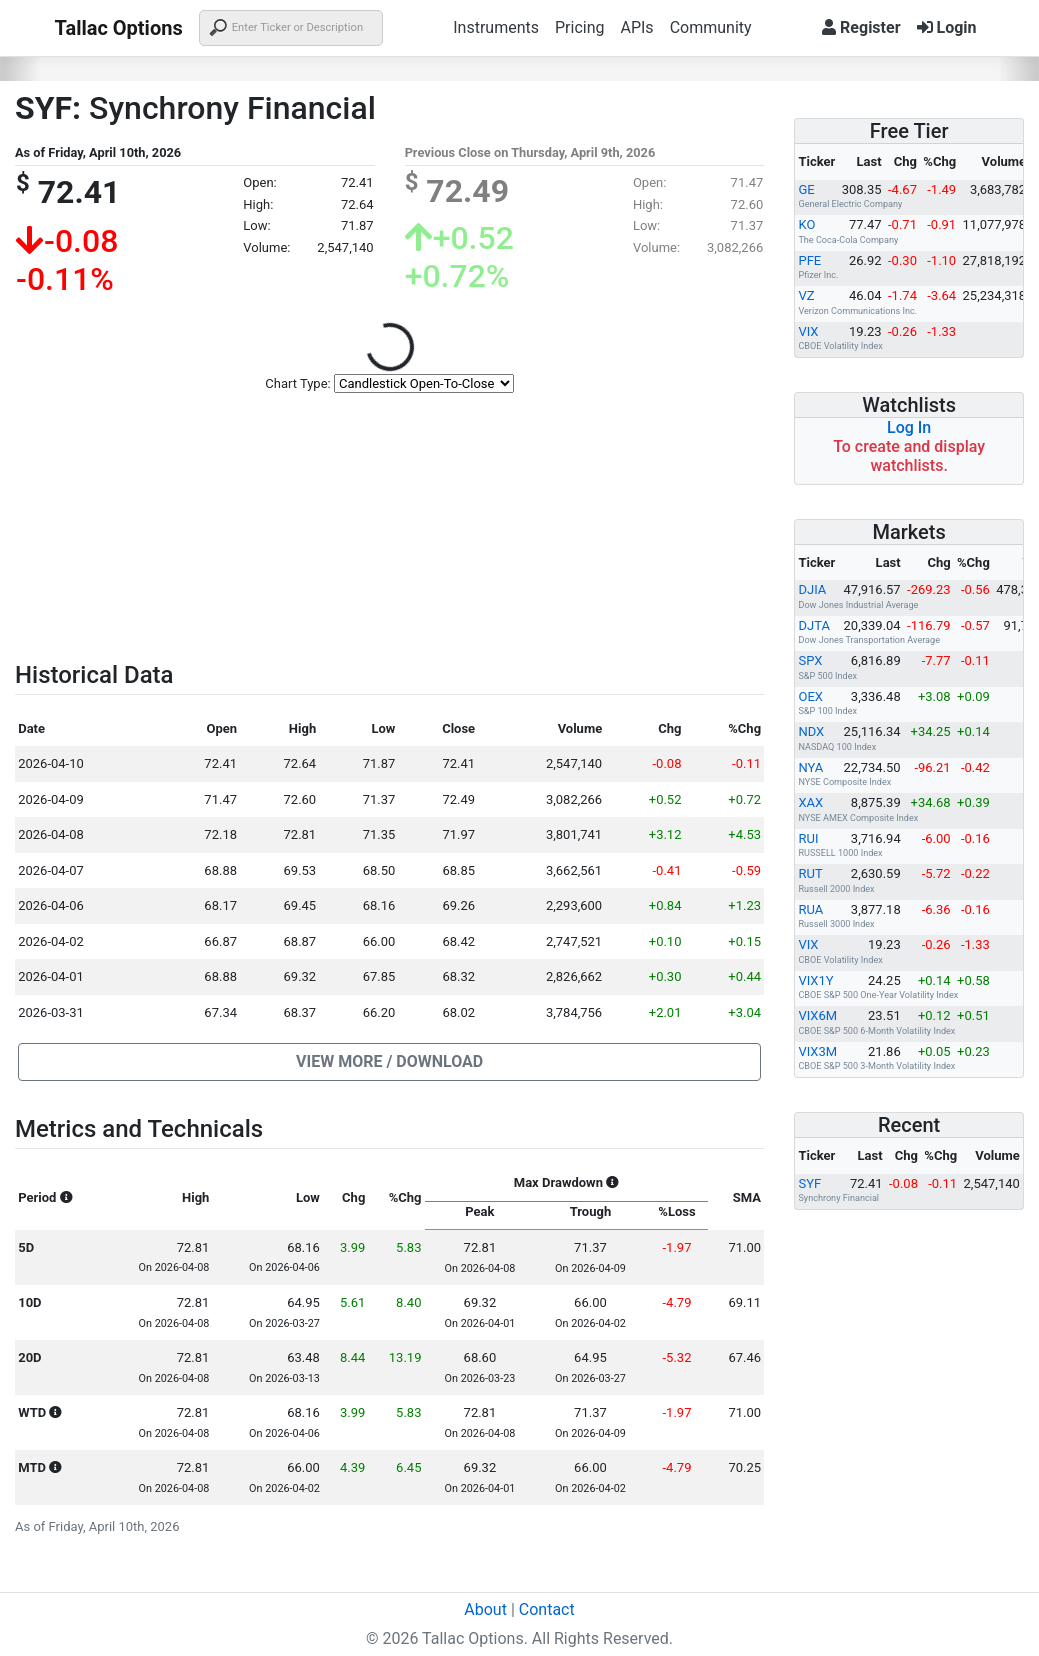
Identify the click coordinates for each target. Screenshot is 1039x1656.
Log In (909, 427)
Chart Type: (297, 383)
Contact (547, 1609)
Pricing (580, 27)
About (485, 1609)
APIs (636, 27)
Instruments (496, 27)
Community (711, 27)
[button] (389, 1062)
